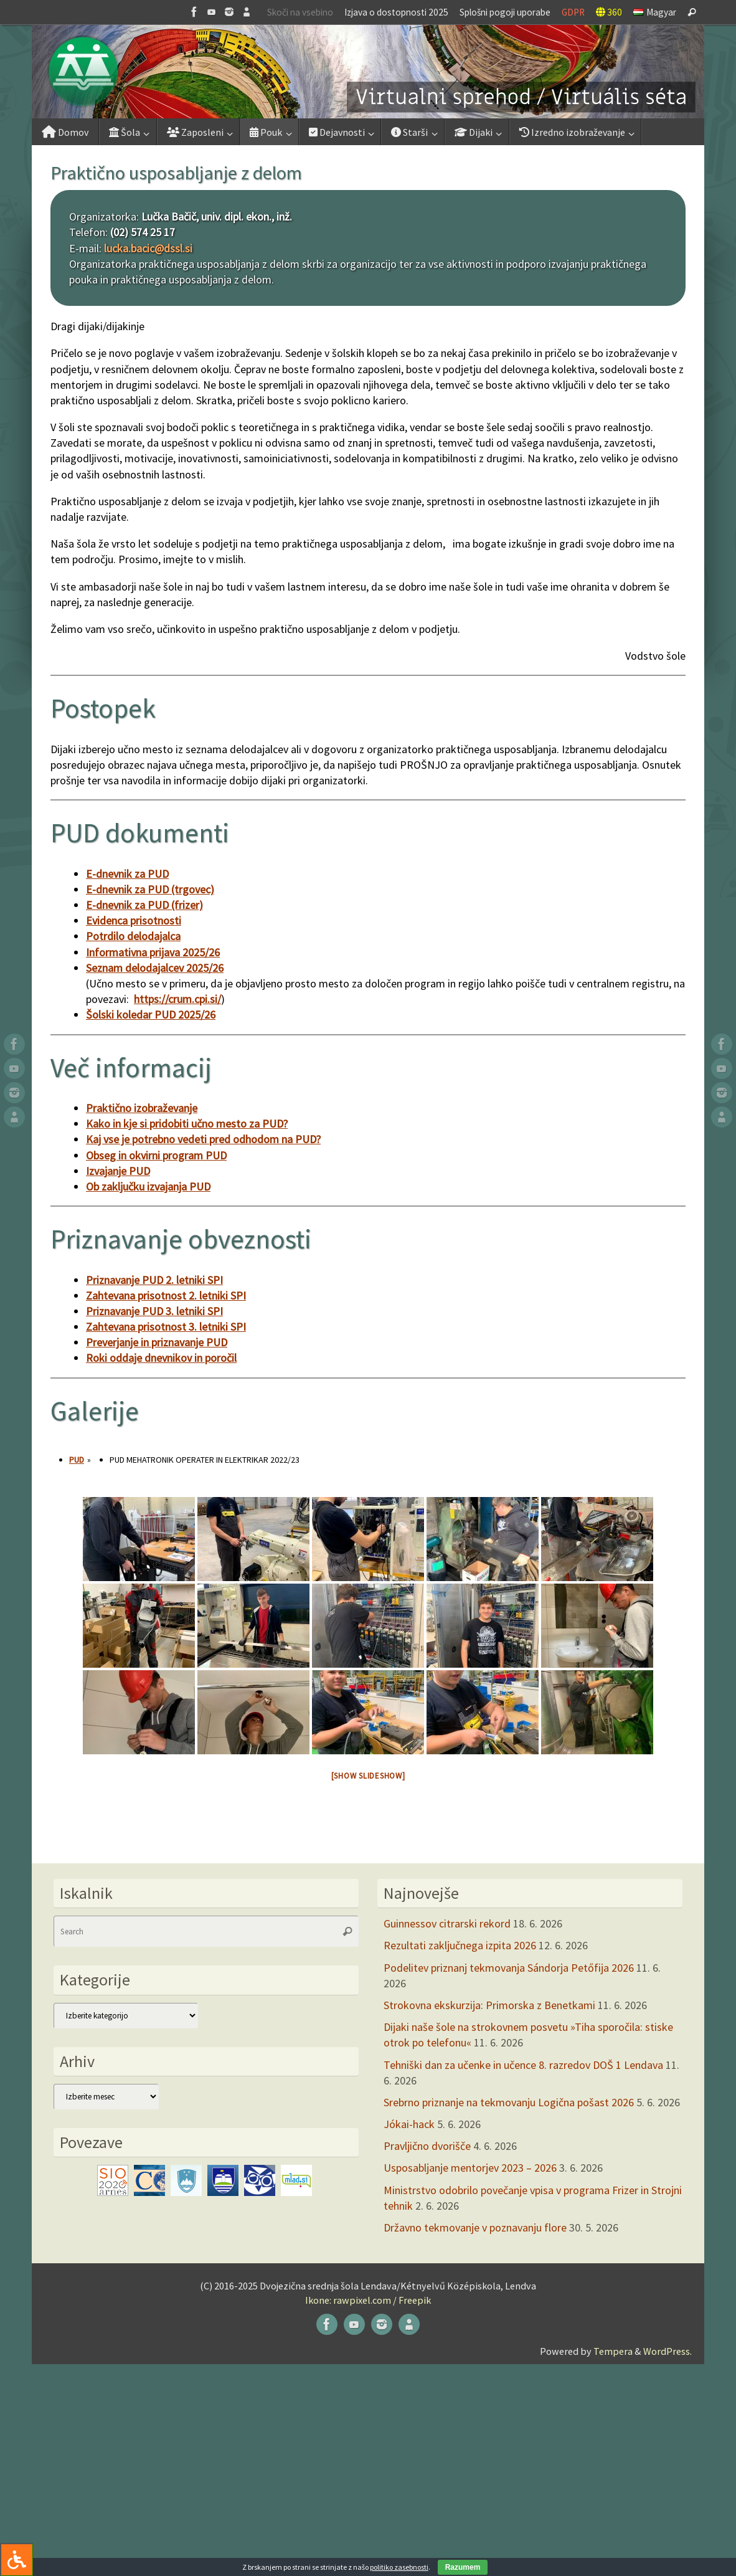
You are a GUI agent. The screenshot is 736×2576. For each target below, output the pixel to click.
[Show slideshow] (368, 1775)
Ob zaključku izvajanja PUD (148, 1186)
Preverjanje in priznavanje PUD (156, 1342)
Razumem (463, 2567)
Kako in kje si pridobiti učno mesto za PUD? (187, 1123)
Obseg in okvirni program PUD (156, 1155)
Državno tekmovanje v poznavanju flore (475, 2227)
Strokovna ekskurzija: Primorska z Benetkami (489, 2005)
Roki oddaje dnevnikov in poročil (161, 1358)
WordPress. (667, 2351)
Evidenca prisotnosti (133, 920)
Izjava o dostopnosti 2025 (396, 12)
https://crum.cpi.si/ (177, 999)
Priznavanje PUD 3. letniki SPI (154, 1311)
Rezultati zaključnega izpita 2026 (460, 1945)
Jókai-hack (409, 2124)
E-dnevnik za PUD (127, 874)
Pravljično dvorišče (427, 2146)
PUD (76, 1459)
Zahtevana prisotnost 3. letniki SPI (166, 1326)
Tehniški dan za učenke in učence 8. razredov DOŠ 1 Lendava (523, 2065)
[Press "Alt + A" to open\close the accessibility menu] (16, 2559)
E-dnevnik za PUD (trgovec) (150, 889)
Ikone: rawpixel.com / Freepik (368, 2300)
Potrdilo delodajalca (133, 936)
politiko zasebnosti (399, 2567)
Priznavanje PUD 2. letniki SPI (154, 1280)
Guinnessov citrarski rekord (447, 1923)
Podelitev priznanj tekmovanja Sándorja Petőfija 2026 (509, 1968)
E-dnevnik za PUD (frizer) (144, 905)
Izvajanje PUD (118, 1171)
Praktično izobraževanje (141, 1108)
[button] (368, 71)
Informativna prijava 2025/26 (153, 952)
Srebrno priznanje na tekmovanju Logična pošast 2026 (509, 2102)
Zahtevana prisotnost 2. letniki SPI (166, 1295)
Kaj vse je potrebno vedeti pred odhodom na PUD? (203, 1139)
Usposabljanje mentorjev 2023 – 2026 (470, 2167)
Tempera (613, 2351)
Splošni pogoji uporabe (505, 12)
